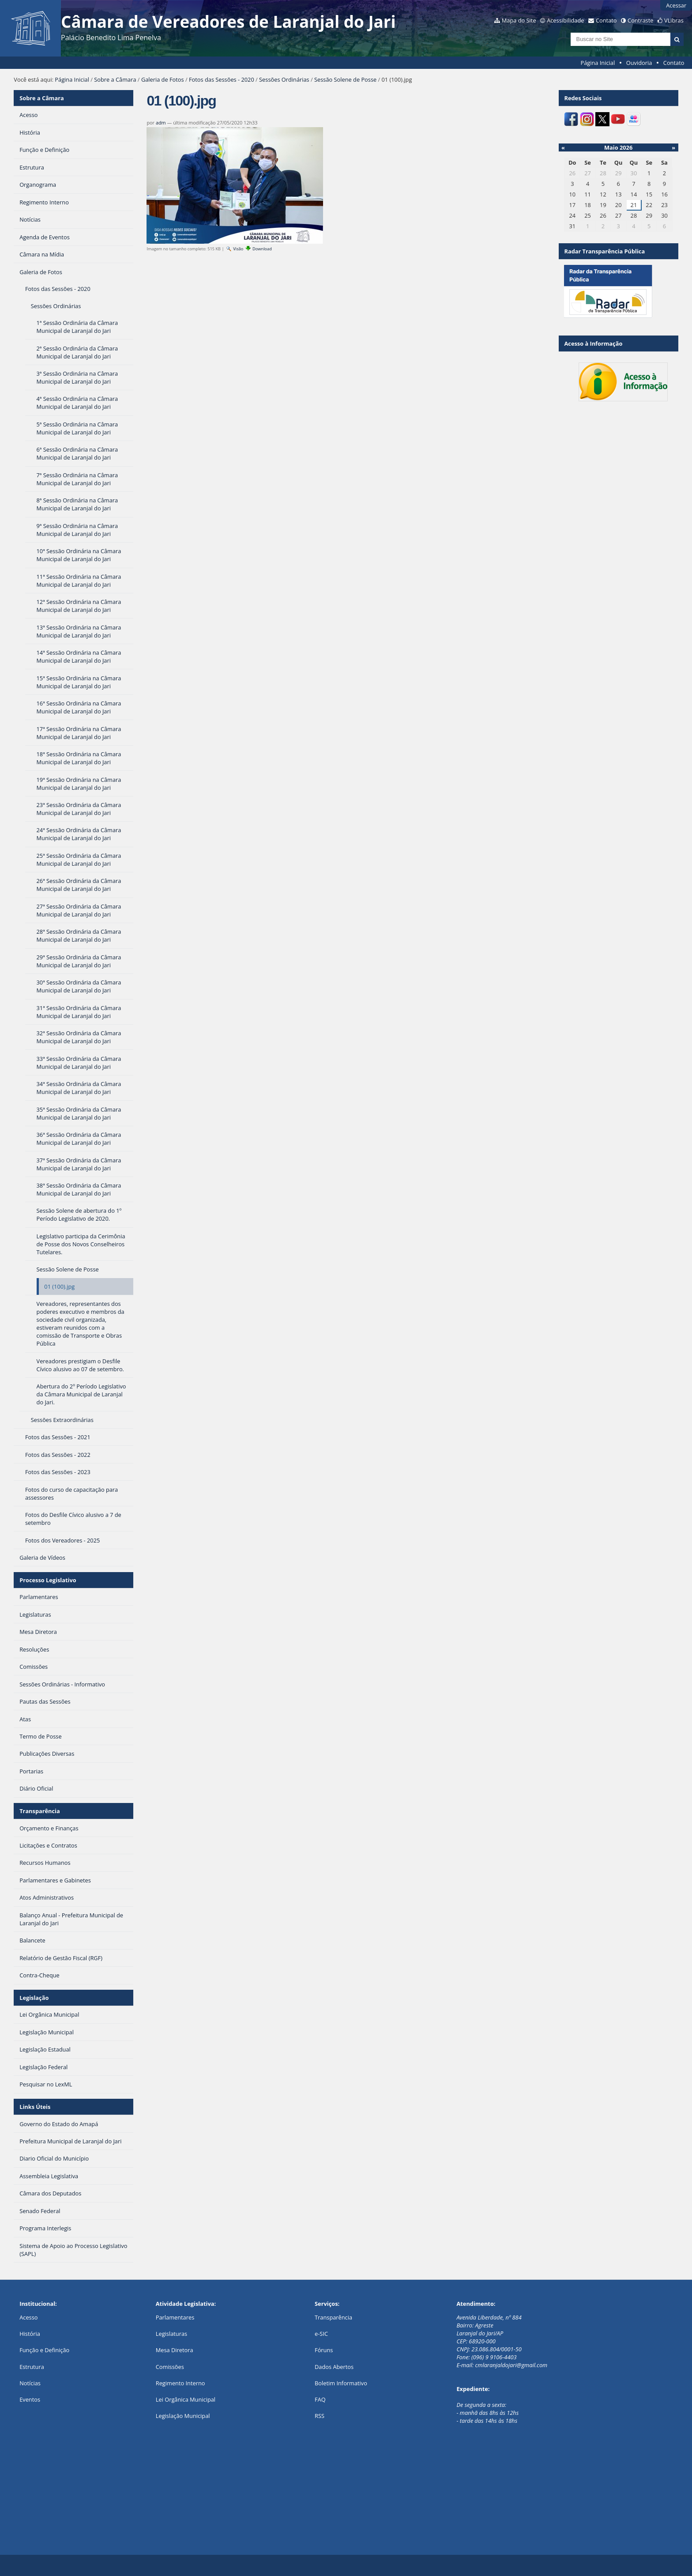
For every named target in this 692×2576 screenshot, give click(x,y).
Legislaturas (171, 2334)
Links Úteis (34, 2107)
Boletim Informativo (341, 2383)
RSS (319, 2416)
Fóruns (324, 2350)
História (29, 2334)
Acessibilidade (565, 20)
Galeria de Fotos (162, 79)
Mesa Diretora (174, 2350)
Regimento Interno (180, 2383)
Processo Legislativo (47, 1580)
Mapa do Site (519, 20)
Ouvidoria (639, 63)
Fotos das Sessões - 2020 (221, 79)
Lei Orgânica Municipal (185, 2399)
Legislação (34, 1998)
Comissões (170, 2367)
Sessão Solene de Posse (345, 79)
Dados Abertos (334, 2367)
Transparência (39, 1811)
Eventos (29, 2399)
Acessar (676, 5)
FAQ (320, 2399)
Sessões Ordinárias (284, 79)
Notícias (30, 2383)
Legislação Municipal (183, 2416)
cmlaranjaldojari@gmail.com (511, 2365)
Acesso (28, 2317)
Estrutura (31, 2367)
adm (161, 122)
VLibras (674, 20)
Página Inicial (598, 63)
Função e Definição (44, 2350)
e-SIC (321, 2334)
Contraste (640, 20)
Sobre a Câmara (115, 79)
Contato (606, 20)
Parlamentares (175, 2317)
